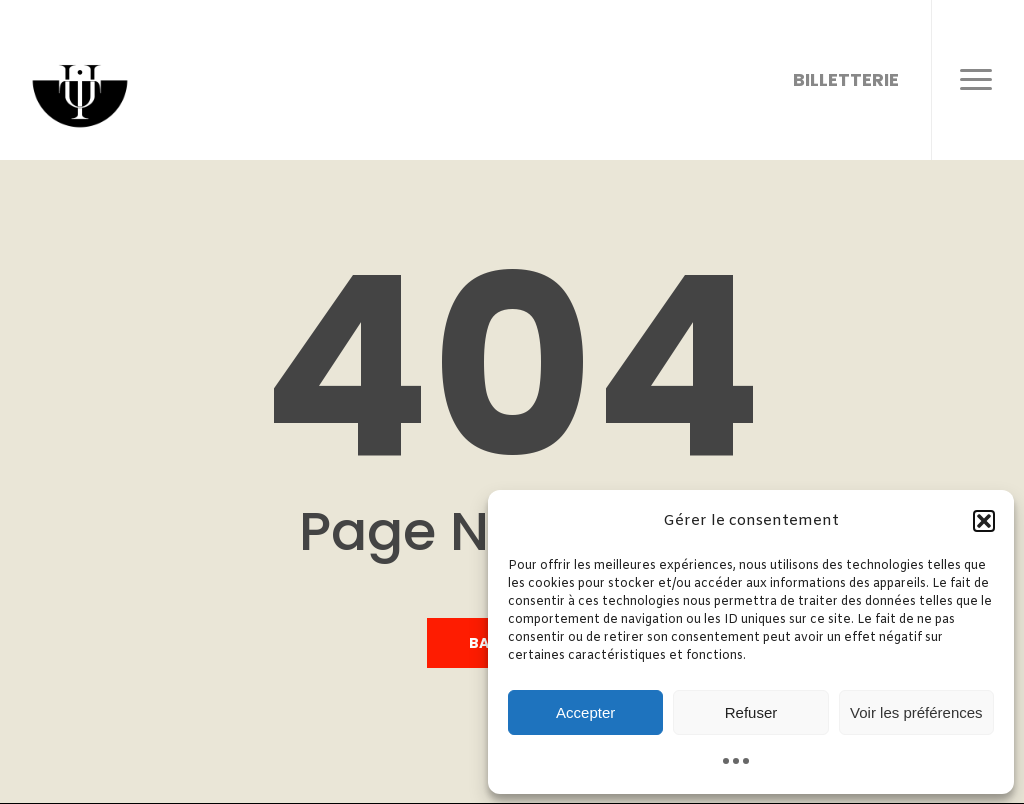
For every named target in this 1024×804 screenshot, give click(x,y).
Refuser (751, 712)
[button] (984, 521)
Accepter (585, 712)
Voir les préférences (916, 712)
